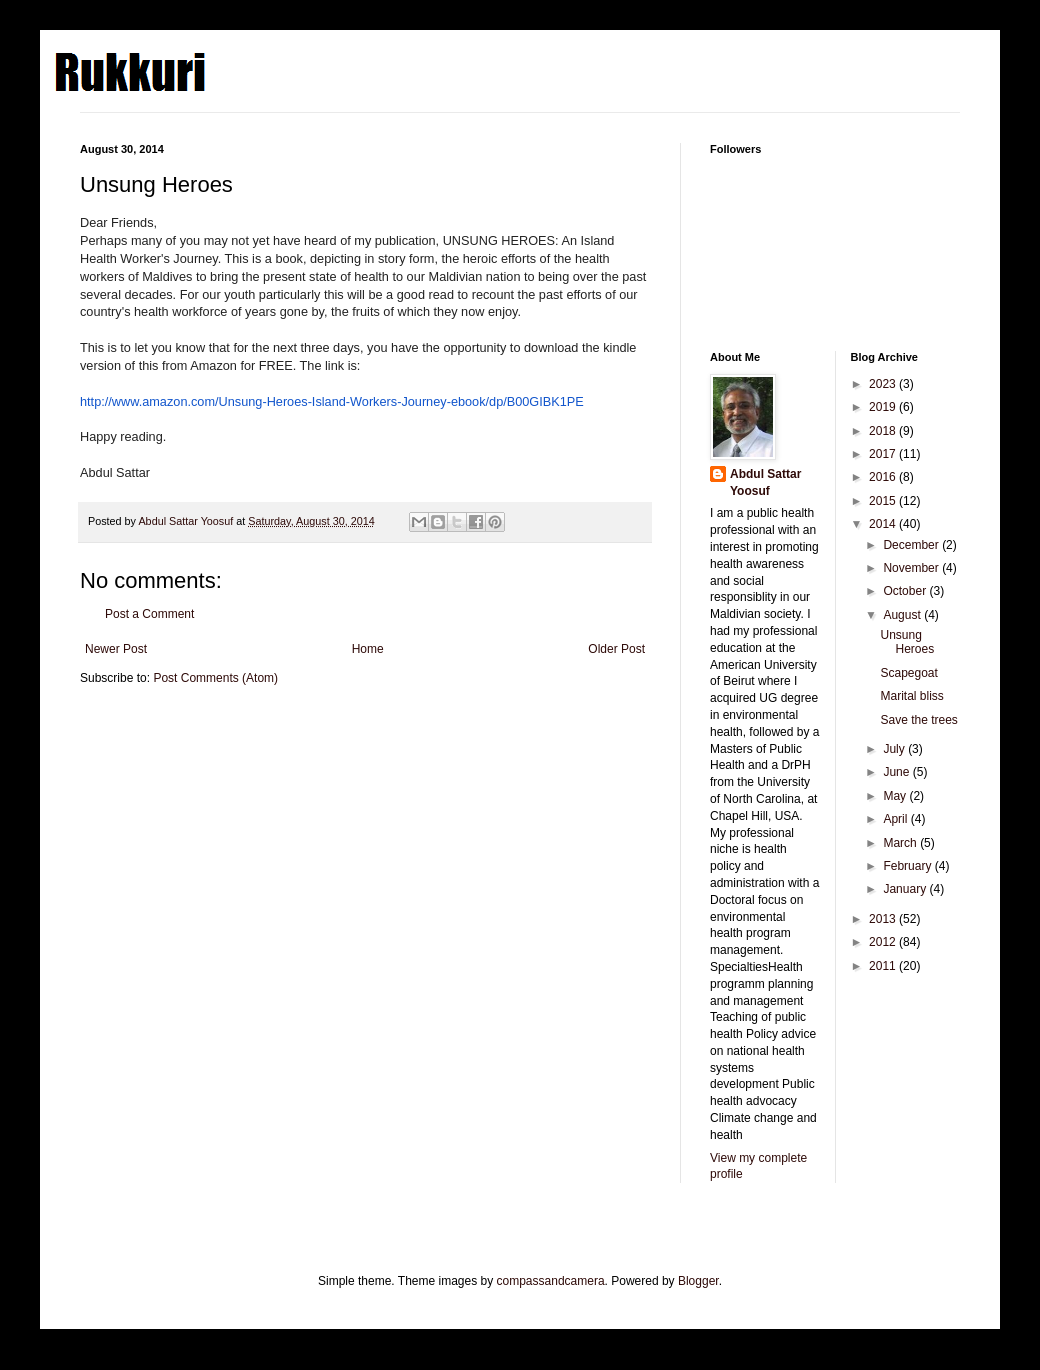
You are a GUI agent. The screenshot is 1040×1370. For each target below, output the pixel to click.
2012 (884, 942)
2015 (884, 501)
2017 (884, 454)
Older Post (616, 649)
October (906, 591)
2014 (884, 524)
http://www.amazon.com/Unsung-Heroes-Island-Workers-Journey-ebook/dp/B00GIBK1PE (332, 401)
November (912, 568)
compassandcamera (551, 1281)
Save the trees (918, 720)
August (903, 615)
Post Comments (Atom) (215, 678)
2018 (884, 431)
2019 (884, 407)
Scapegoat (908, 673)
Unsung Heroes (907, 642)
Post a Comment (149, 614)
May (896, 796)
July (895, 749)
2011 (884, 966)
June (897, 772)
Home (368, 649)
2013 (884, 919)
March (901, 843)
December (912, 545)
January (906, 889)
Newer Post (116, 649)
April (896, 819)
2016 (884, 477)
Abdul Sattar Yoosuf (765, 482)
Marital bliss (911, 696)
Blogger (698, 1281)
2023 (884, 384)
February (908, 866)
